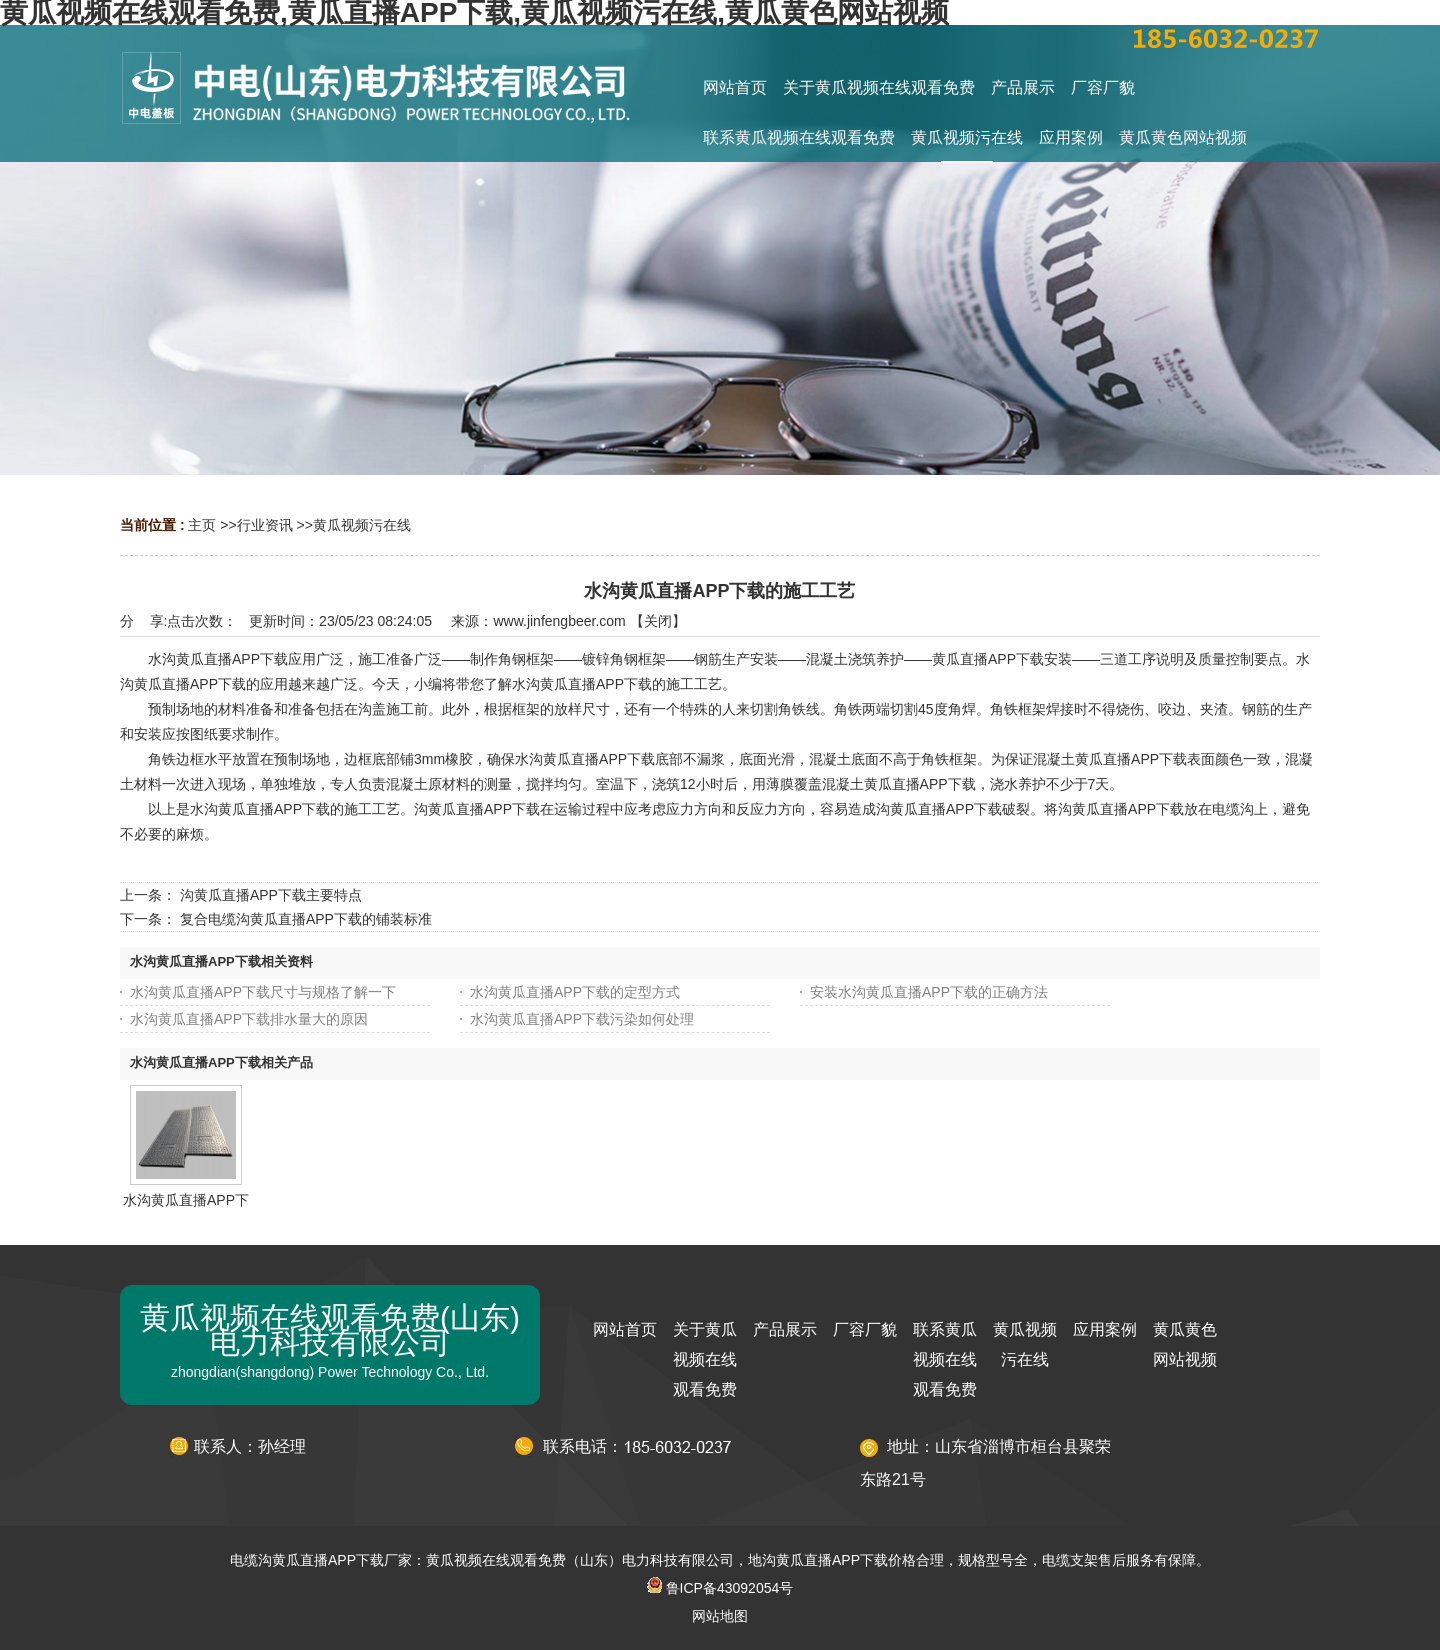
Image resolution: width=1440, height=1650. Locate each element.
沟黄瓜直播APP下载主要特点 (271, 895)
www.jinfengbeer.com (559, 621)
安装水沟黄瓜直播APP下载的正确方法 (929, 992)
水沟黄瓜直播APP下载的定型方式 (575, 992)
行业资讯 (265, 525)
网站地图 (720, 1616)
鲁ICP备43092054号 (720, 1588)
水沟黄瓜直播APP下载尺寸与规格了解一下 (263, 992)
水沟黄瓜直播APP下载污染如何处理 (582, 1019)
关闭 (658, 621)
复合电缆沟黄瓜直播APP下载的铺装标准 (306, 919)
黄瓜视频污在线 (362, 525)
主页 (202, 525)
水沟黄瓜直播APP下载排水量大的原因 (249, 1019)
